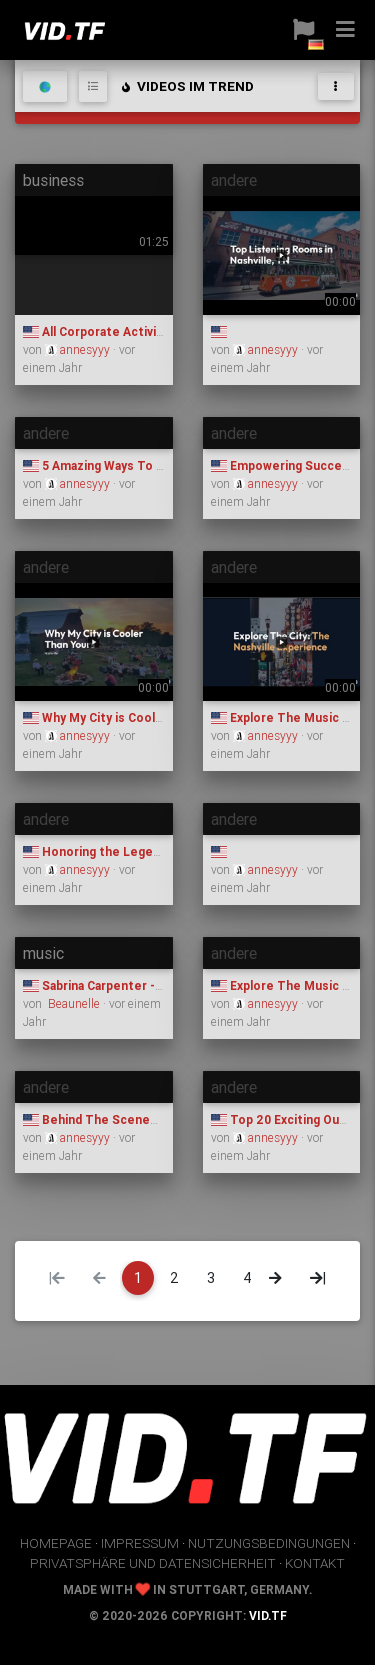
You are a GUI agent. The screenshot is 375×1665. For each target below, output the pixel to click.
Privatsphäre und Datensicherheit (153, 1563)
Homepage (56, 1543)
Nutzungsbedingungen (269, 1543)
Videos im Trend (186, 86)
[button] (303, 30)
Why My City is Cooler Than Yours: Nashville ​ (161, 717)
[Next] (275, 1278)
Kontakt (315, 1563)
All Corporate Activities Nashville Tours (148, 331)
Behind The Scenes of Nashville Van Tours (156, 1119)
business (53, 180)
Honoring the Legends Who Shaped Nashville (163, 851)
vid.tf (268, 1615)
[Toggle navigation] (336, 86)
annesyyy (79, 349)
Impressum (140, 1543)
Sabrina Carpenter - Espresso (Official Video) (163, 985)
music (43, 953)
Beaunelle (74, 1003)
